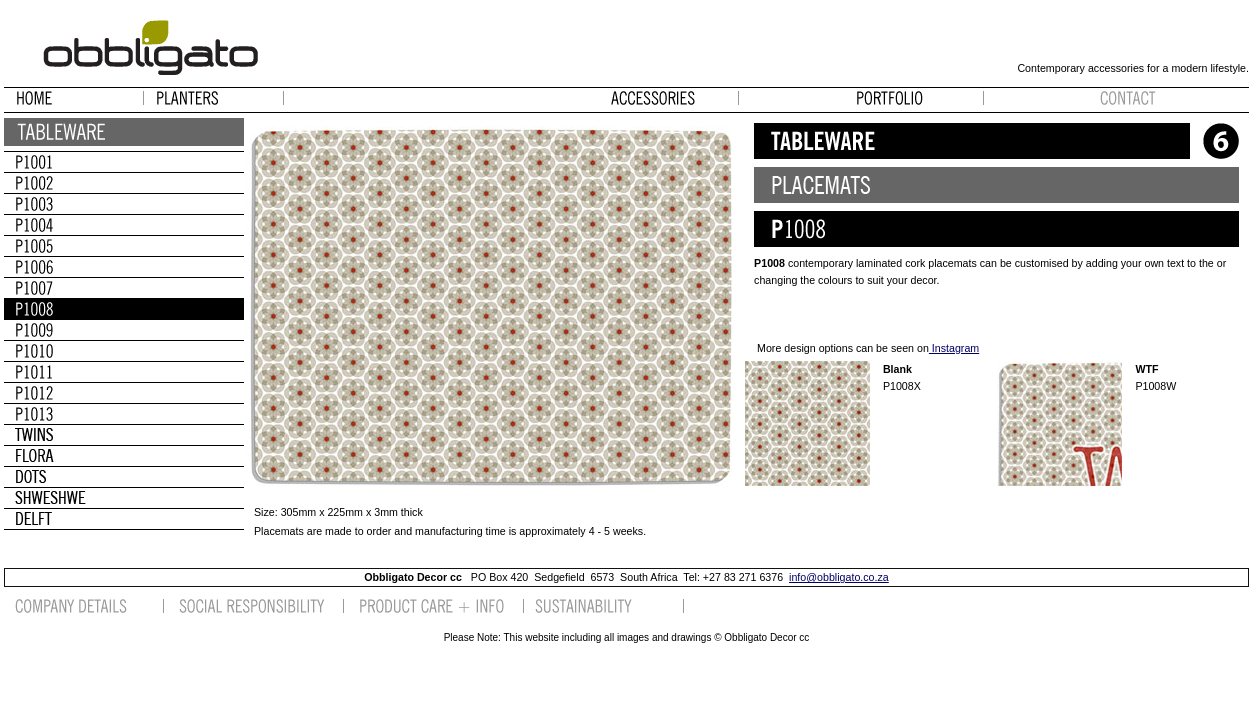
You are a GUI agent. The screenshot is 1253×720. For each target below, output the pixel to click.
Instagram (954, 348)
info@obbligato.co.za (839, 577)
